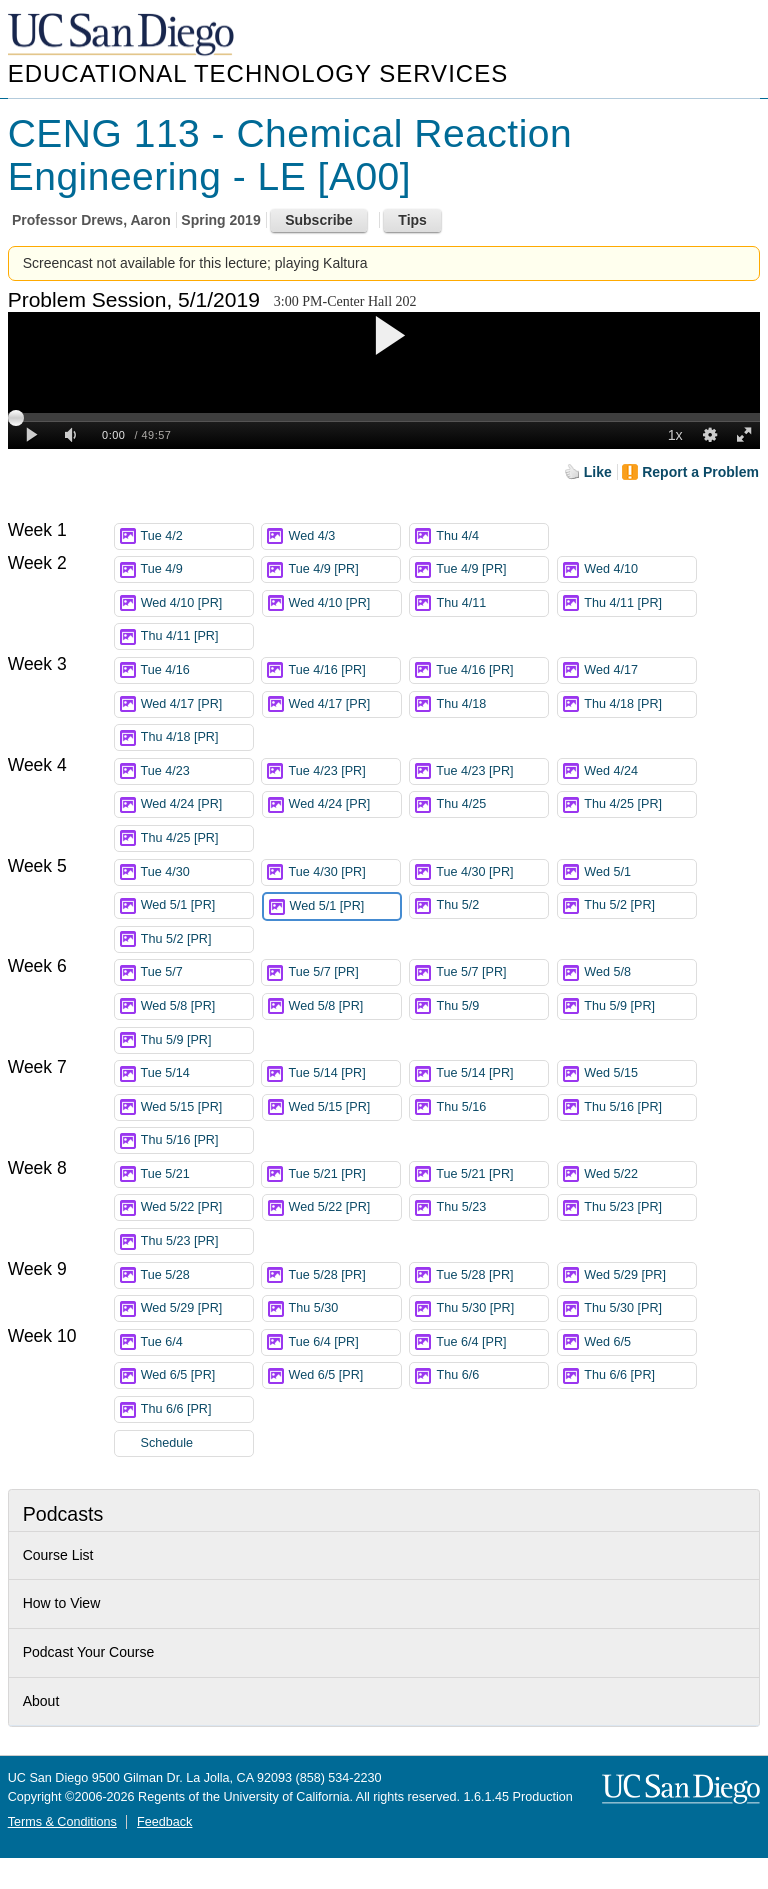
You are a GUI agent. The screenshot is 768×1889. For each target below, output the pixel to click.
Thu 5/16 (492, 1107)
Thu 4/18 (492, 704)
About (41, 1701)
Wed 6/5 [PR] (197, 1375)
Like (598, 472)
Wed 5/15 (640, 1073)
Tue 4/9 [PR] (344, 569)
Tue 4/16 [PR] (344, 670)
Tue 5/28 (197, 1275)
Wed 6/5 (640, 1342)
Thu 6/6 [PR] (640, 1375)
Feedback (164, 1822)
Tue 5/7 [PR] (344, 972)
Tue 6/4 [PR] (344, 1342)
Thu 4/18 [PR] (640, 704)
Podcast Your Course (89, 1652)
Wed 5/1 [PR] (197, 905)
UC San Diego (123, 35)
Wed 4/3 (344, 536)
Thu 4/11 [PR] (640, 603)
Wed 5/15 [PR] (197, 1107)
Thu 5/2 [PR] (640, 905)
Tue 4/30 (197, 872)
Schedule (167, 1443)
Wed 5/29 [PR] (640, 1275)
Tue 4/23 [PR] (344, 771)
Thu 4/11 (492, 603)
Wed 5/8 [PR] (197, 1006)
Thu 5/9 (492, 1006)
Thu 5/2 (492, 905)
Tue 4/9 (197, 569)
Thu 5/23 (492, 1207)
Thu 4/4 (492, 536)
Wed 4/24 (640, 771)
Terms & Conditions (62, 1822)
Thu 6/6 (492, 1375)
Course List (58, 1555)
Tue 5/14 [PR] (344, 1073)
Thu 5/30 (345, 1308)
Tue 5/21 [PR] (344, 1174)
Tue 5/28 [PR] (344, 1275)
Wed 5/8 (640, 972)
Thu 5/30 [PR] (492, 1308)
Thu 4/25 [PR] (640, 804)
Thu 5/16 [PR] (640, 1107)
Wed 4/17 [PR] (197, 704)
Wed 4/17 (640, 670)
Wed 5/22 (640, 1174)
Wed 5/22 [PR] (197, 1207)
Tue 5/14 (197, 1073)
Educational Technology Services (258, 73)
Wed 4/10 (640, 569)
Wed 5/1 (640, 872)
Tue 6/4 (197, 1342)
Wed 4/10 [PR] (197, 603)
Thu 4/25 (492, 804)
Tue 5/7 (197, 972)
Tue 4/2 (197, 536)
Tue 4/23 (197, 771)
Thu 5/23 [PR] (640, 1207)
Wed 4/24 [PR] (197, 804)
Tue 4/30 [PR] (344, 872)
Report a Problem (700, 472)
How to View (62, 1603)
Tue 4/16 (197, 670)
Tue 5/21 (197, 1174)
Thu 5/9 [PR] (640, 1006)
